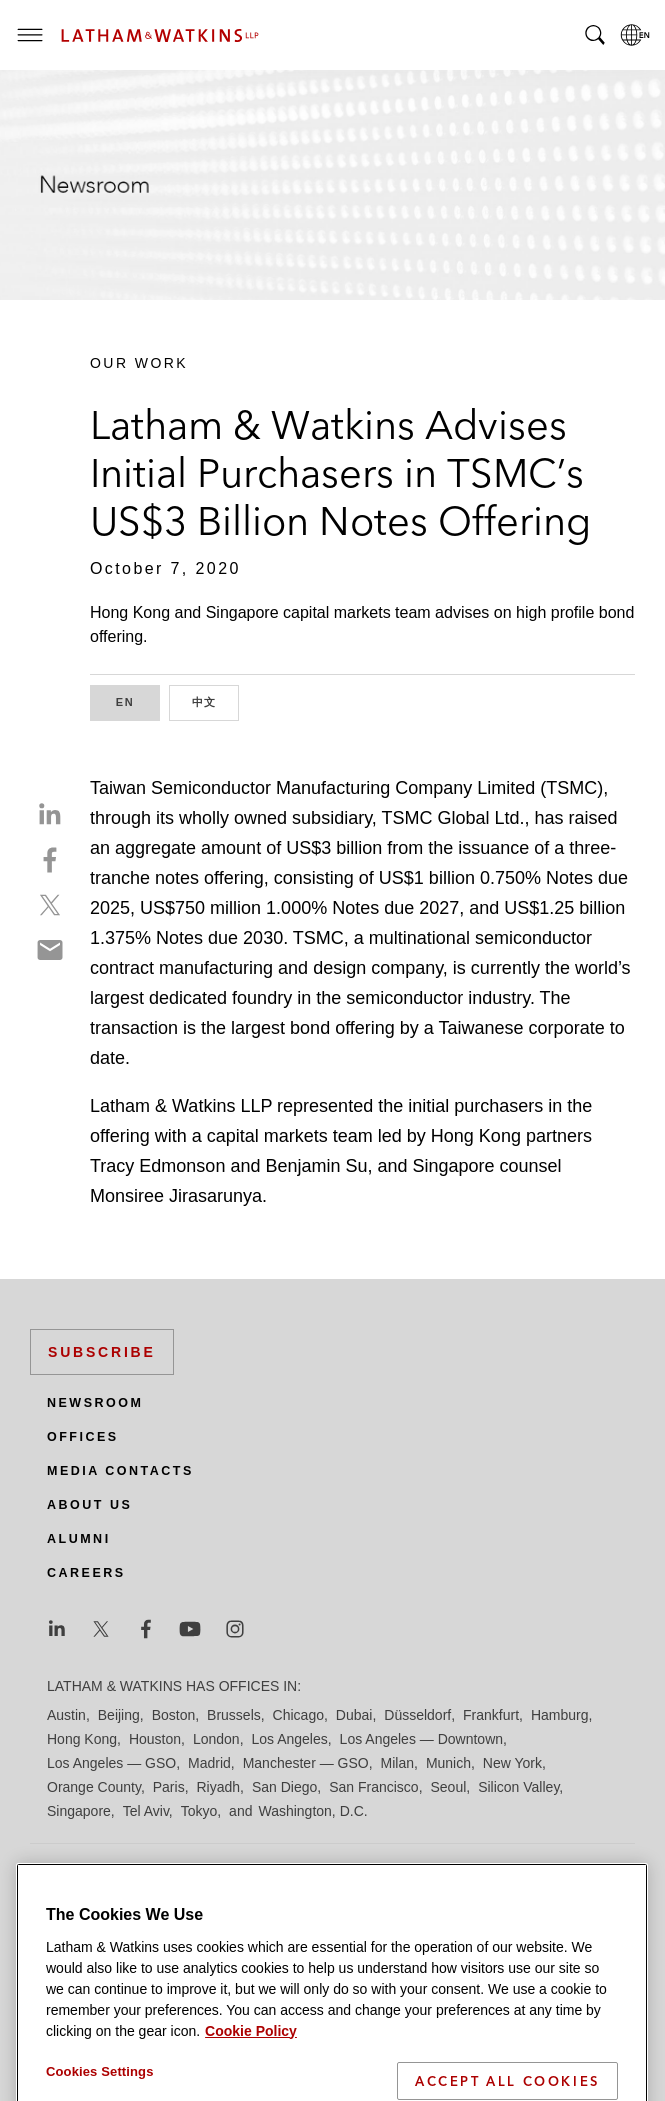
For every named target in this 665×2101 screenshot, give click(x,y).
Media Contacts (120, 1471)
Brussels (234, 1715)
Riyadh (219, 1787)
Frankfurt (491, 1715)
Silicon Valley (518, 1787)
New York (512, 1763)
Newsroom (95, 1403)
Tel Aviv (146, 1811)
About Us (89, 1505)
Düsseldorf (417, 1715)
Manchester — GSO (306, 1763)
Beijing (119, 1715)
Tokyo (199, 1811)
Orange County (94, 1787)
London (216, 1739)
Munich (448, 1763)
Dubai (354, 1715)
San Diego (284, 1787)
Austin (66, 1715)
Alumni (79, 1539)
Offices (83, 1437)
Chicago (298, 1715)
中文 (216, 700)
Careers (86, 1573)
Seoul (449, 1787)
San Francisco (373, 1787)
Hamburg (560, 1715)
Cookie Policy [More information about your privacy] (251, 2089)
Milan (397, 1763)
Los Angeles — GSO (111, 1763)
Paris (169, 1787)
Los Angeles (289, 1739)
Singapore (79, 1811)
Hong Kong (82, 1739)
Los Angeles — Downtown (421, 1739)
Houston (155, 1739)
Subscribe (102, 1352)
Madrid (209, 1763)
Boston (174, 1715)
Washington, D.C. (312, 1811)
